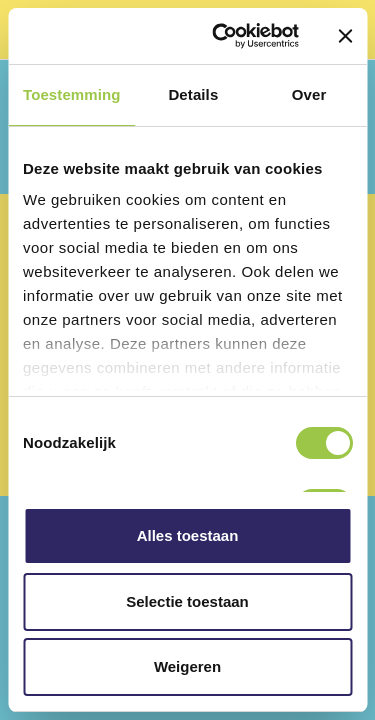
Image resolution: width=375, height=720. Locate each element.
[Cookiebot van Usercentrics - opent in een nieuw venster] (221, 36)
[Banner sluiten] (345, 36)
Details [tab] (193, 94)
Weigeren (187, 666)
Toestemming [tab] (72, 94)
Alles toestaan (188, 535)
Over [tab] (309, 94)
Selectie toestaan (187, 601)
